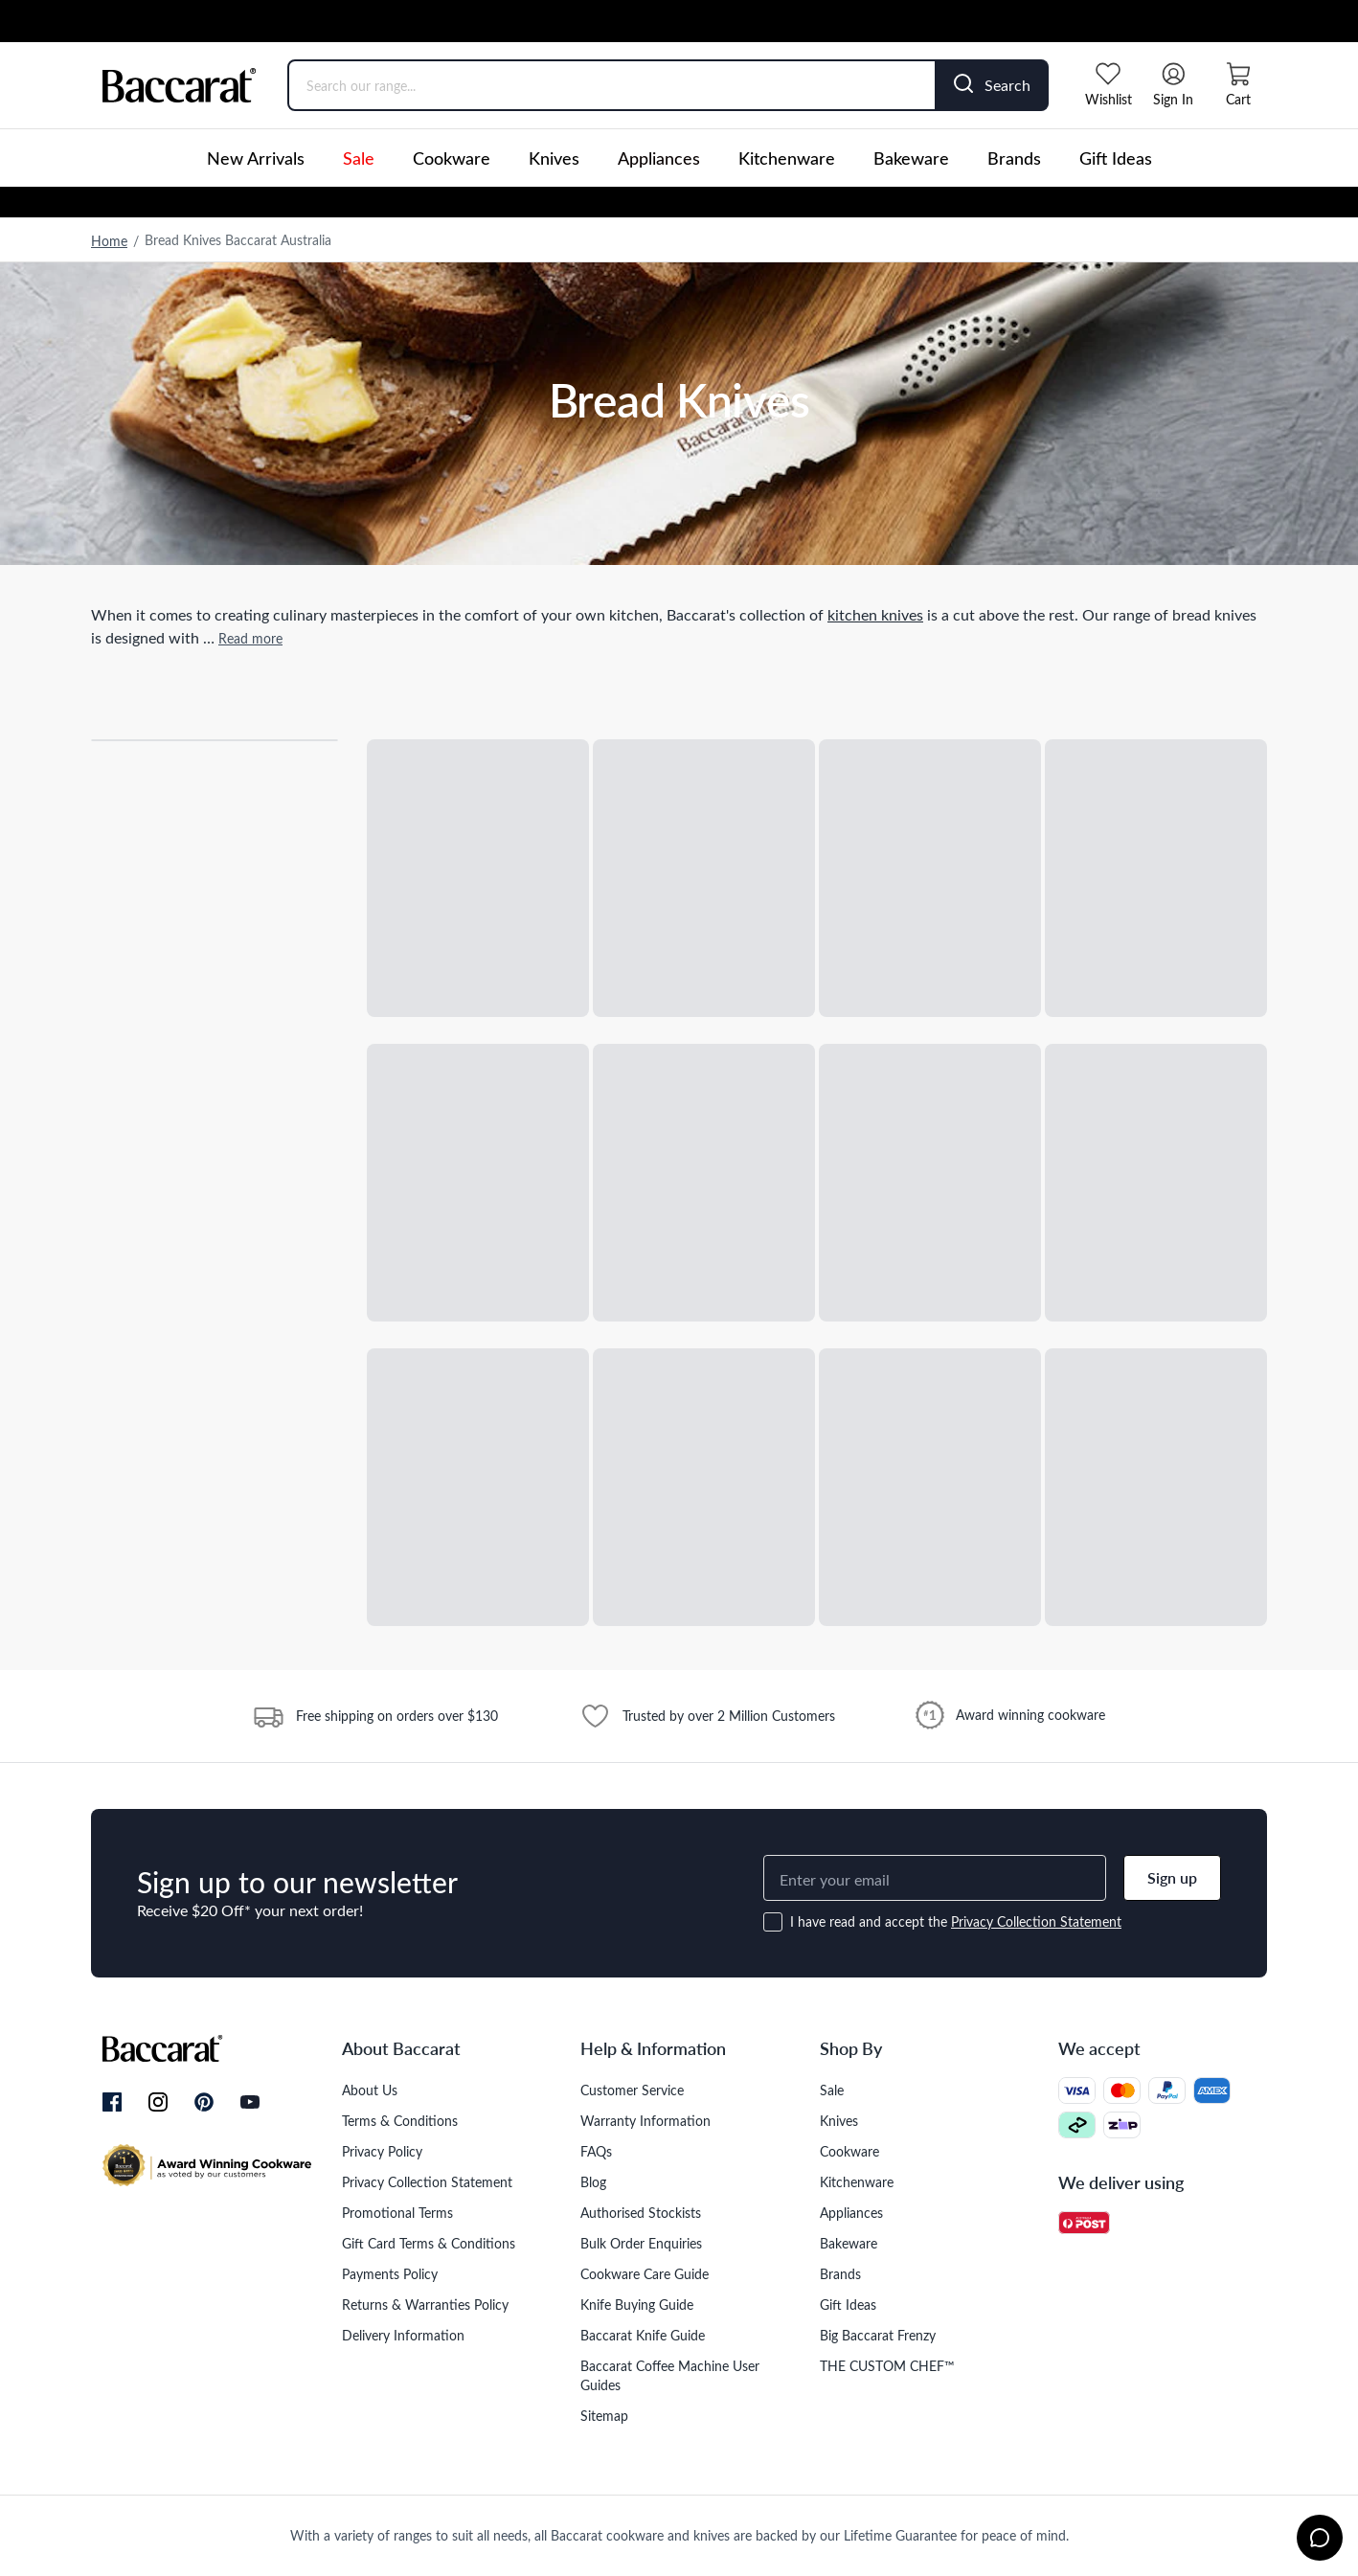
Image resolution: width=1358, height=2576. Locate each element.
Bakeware (911, 158)
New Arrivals (256, 158)
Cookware (451, 158)
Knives (554, 158)
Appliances (659, 158)
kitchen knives (875, 614)
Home (109, 241)
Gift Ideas (1115, 158)
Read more (250, 638)
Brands (1014, 158)
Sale (358, 158)
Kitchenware (786, 158)
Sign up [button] (1172, 1877)
